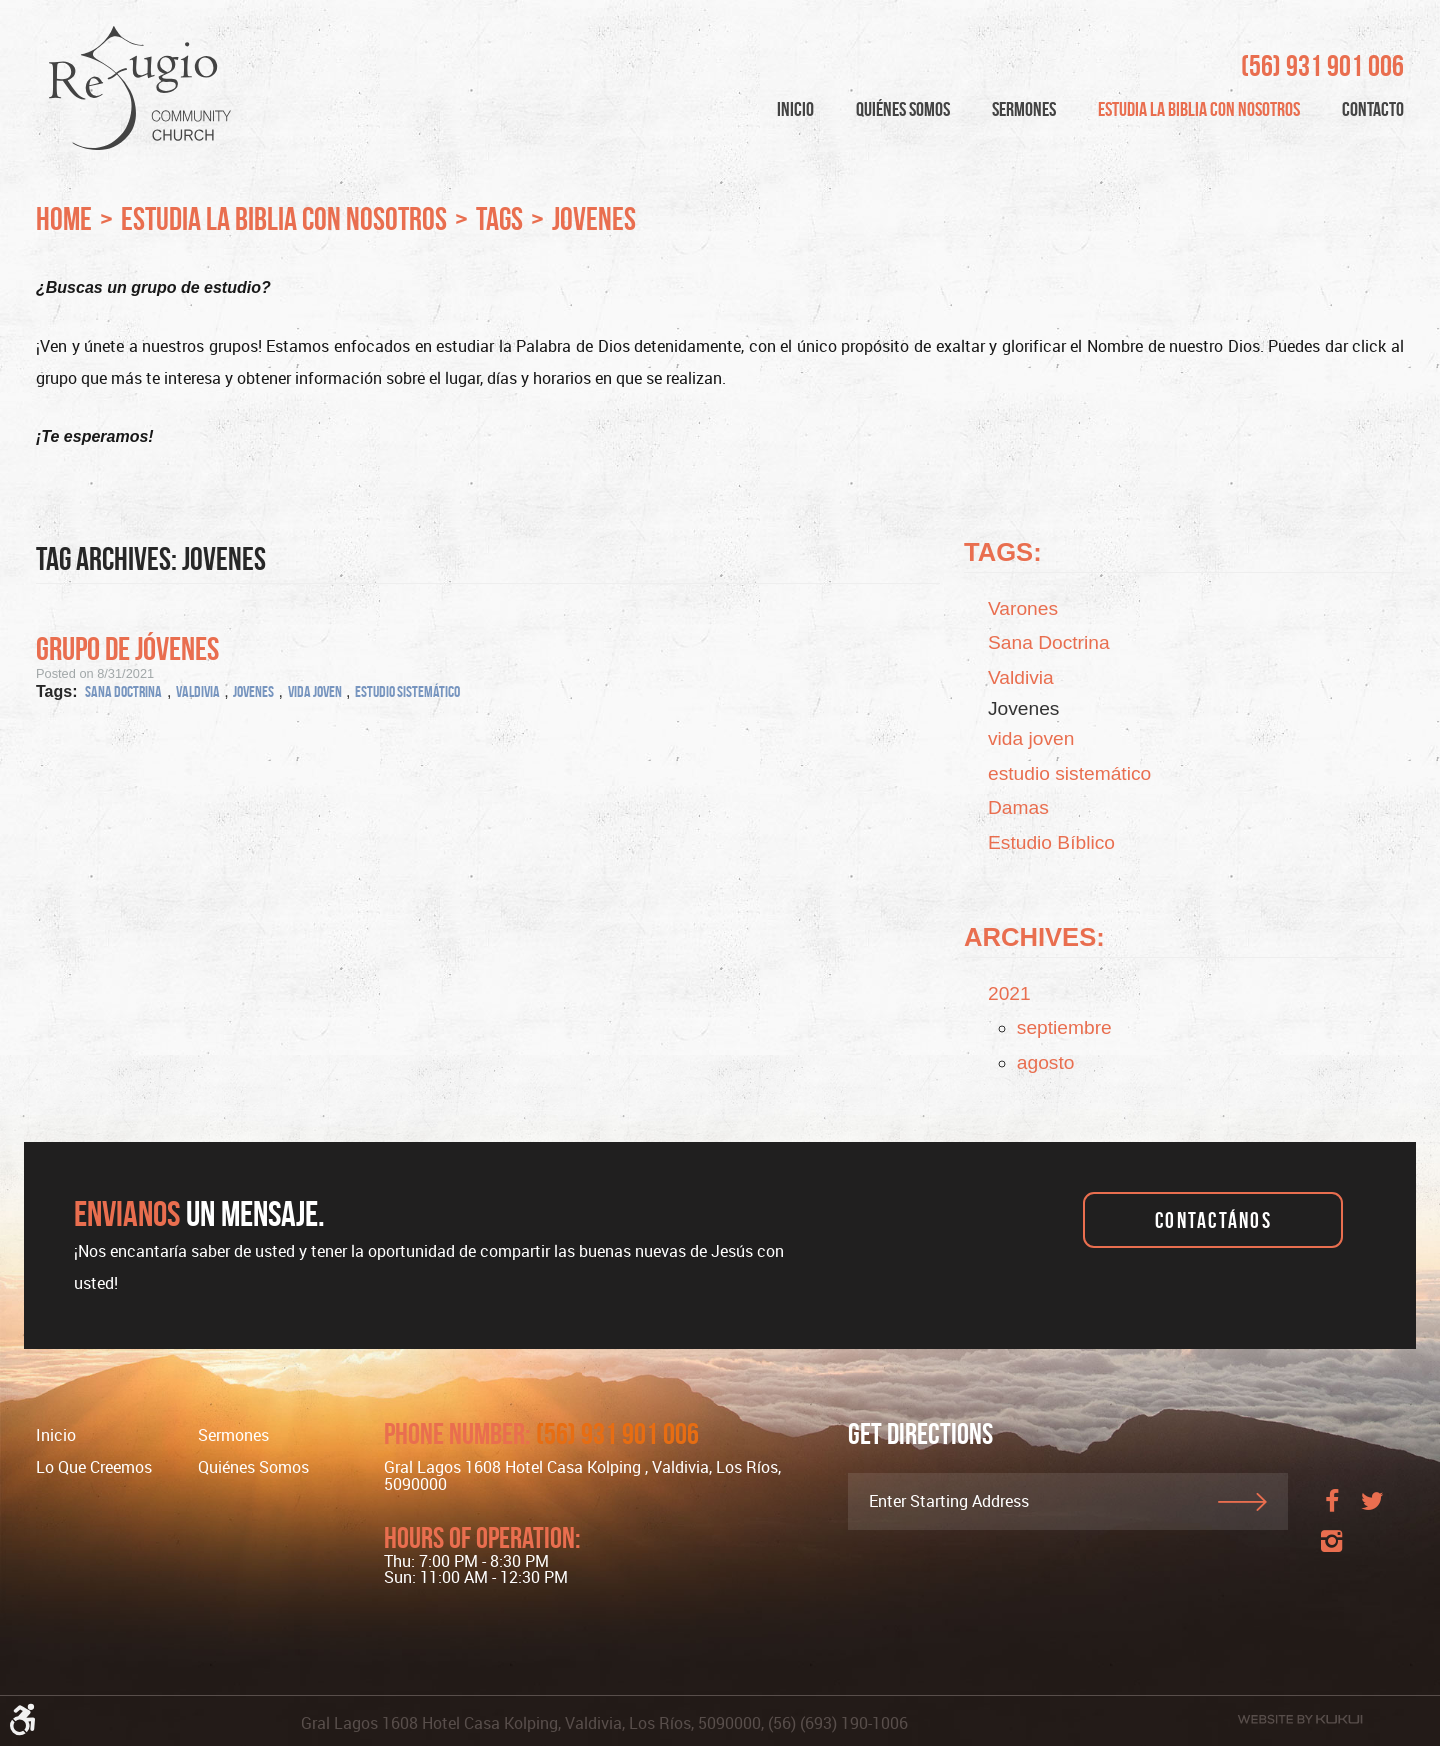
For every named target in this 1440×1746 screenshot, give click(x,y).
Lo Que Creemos (94, 1467)
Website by (1300, 1719)
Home (64, 218)
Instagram (1332, 1549)
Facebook (1332, 1509)
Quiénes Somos (903, 109)
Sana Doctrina (123, 691)
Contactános (1213, 1220)
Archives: (1034, 937)
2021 (1009, 993)
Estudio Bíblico (1051, 842)
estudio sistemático (407, 691)
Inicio (795, 109)
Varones (1023, 608)
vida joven (315, 691)
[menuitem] (795, 110)
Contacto (1373, 109)
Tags (499, 218)
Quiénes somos (253, 1467)
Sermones (1024, 109)
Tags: (1003, 552)
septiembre (1064, 1027)
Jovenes (594, 218)
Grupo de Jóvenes (127, 648)
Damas (1018, 807)
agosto (1046, 1062)
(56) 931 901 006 (1322, 66)
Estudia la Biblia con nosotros (1199, 109)
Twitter (1372, 1509)
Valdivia (198, 691)
